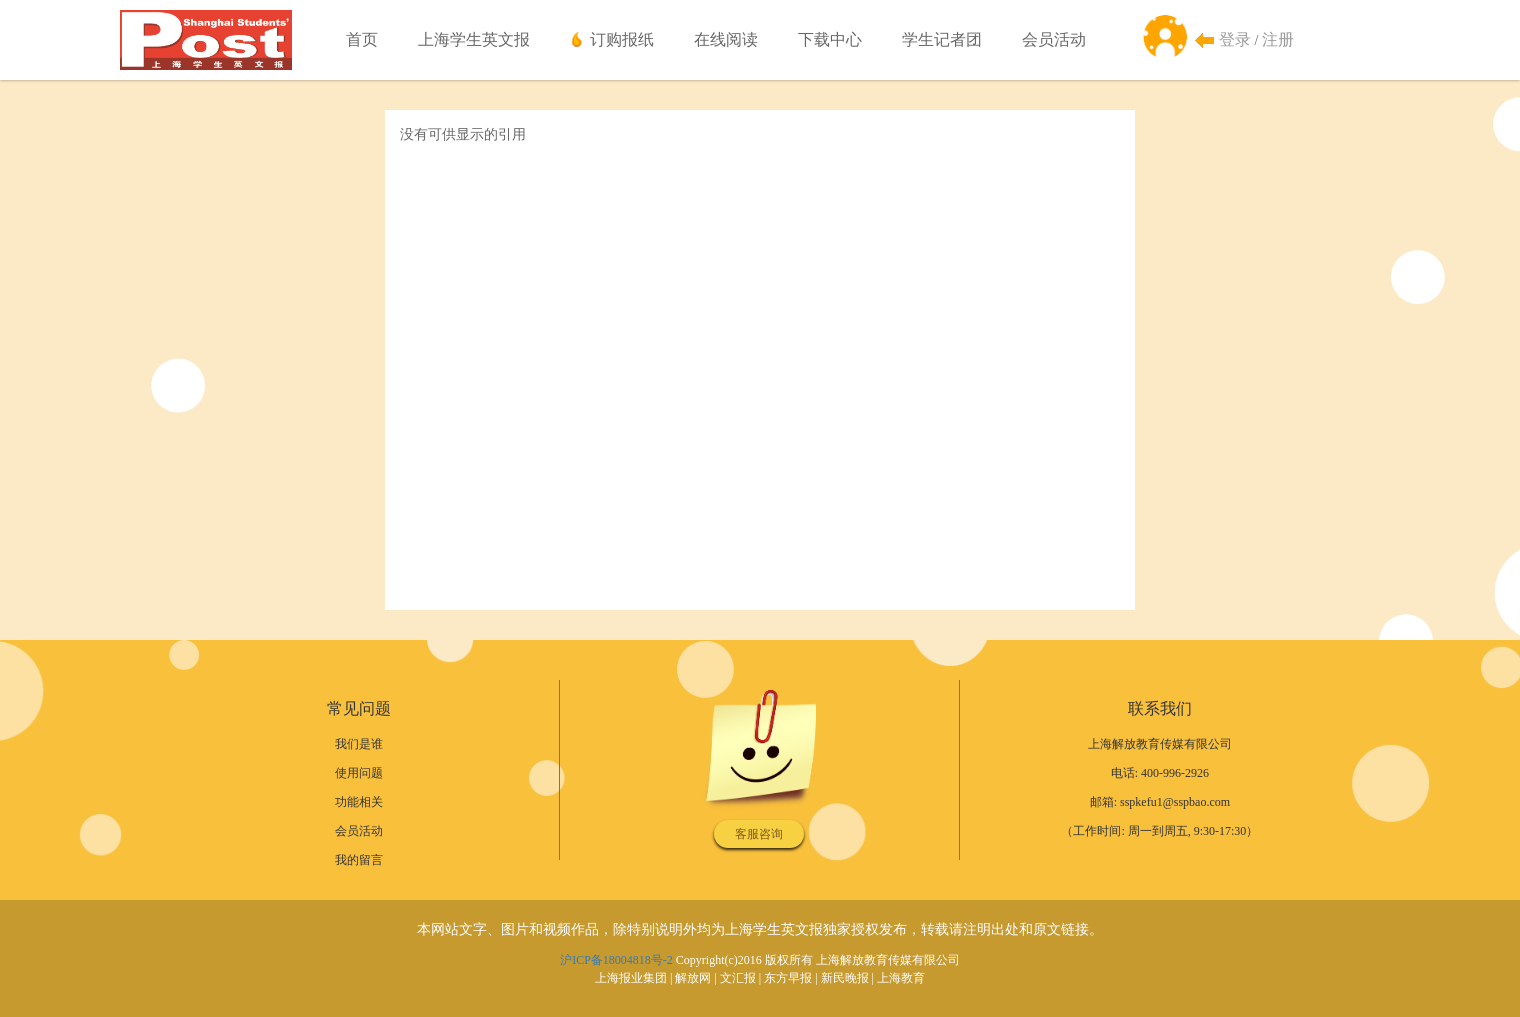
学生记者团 (942, 39)
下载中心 (830, 39)
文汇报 (738, 978)
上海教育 (901, 978)
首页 (362, 39)
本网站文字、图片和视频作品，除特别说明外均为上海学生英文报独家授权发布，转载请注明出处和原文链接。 (760, 929)
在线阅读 (726, 39)
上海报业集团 (631, 978)
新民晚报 (845, 978)
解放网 (693, 978)
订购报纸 (622, 39)
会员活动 (1054, 39)
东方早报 (788, 978)
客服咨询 (759, 834)
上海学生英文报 (474, 39)
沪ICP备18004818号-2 (616, 960)
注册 (1278, 39)
